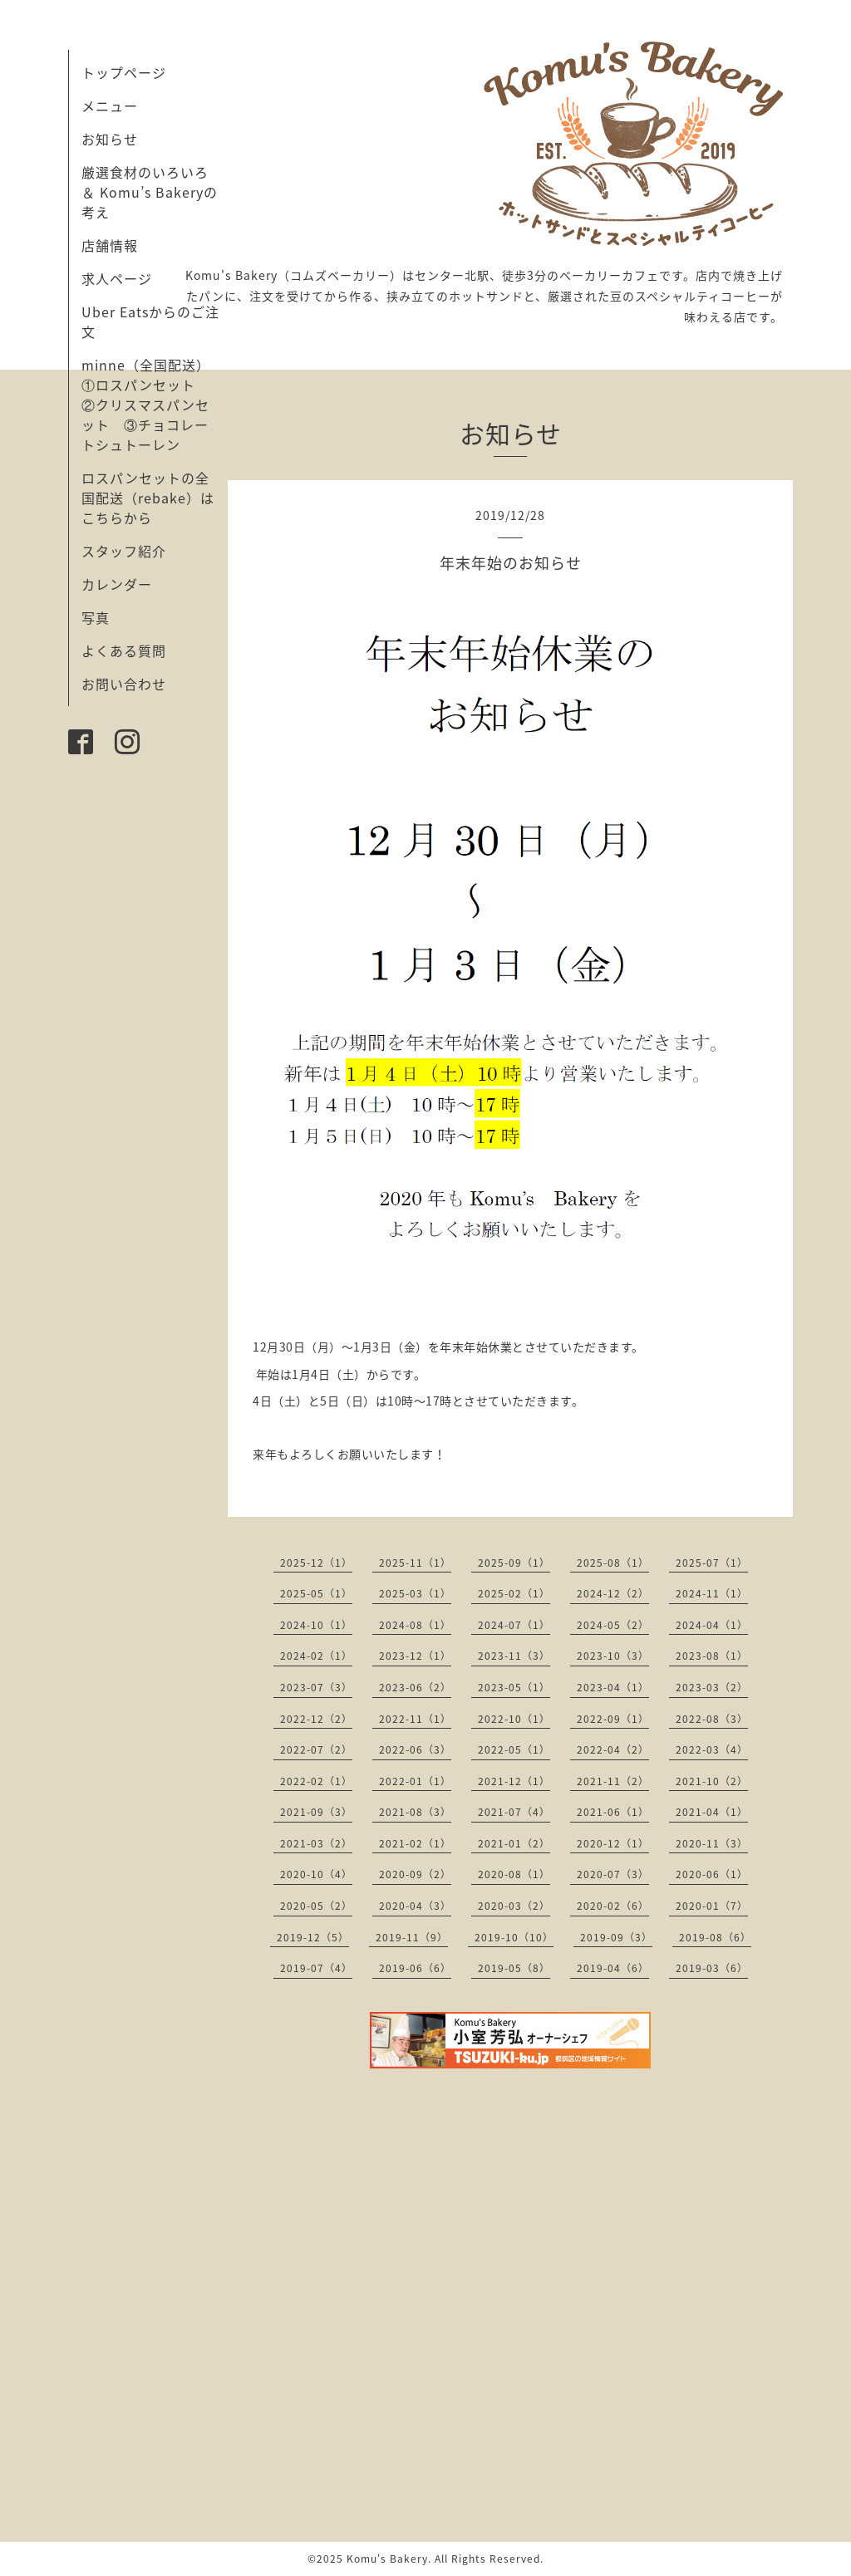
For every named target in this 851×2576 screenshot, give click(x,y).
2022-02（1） (316, 1781)
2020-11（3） (712, 1843)
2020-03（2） (514, 1905)
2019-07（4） (316, 1967)
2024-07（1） (514, 1624)
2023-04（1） (613, 1687)
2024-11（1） (712, 1593)
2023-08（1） (712, 1655)
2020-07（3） (613, 1874)
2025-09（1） (514, 1562)
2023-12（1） (415, 1655)
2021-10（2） (712, 1781)
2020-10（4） (316, 1874)
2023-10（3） (613, 1655)
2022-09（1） (613, 1718)
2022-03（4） (712, 1749)
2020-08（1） (514, 1874)
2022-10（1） (514, 1718)
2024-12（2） (613, 1593)
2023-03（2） (712, 1687)
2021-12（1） (514, 1781)
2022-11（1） (415, 1718)
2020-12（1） (613, 1843)
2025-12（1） (316, 1562)
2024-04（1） (712, 1624)
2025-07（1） (712, 1562)
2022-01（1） (415, 1781)
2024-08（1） (415, 1624)
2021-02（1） (415, 1843)
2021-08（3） (415, 1811)
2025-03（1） (415, 1593)
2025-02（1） (514, 1593)
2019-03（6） (712, 1967)
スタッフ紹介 (123, 551)
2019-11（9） (412, 1937)
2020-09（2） (415, 1874)
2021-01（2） (514, 1843)
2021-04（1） (712, 1811)
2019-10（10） (514, 1937)
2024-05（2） (613, 1624)
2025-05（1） (316, 1593)
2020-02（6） (613, 1905)
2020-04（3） (415, 1905)
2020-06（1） (712, 1874)
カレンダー (116, 584)
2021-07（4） (514, 1811)
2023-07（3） (316, 1687)
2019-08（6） (715, 1937)
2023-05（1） (514, 1687)
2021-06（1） (613, 1811)
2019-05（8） (514, 1967)
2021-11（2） (613, 1781)
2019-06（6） (415, 1967)
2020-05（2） (316, 1905)
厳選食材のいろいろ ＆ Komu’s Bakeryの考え (149, 192)
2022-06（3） (415, 1749)
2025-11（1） (415, 1562)
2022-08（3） (712, 1718)
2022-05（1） (514, 1749)
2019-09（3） (616, 1937)
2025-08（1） (613, 1562)
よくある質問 (123, 650)
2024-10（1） (316, 1624)
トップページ (123, 72)
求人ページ (116, 278)
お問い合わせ (123, 684)
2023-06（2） (415, 1687)
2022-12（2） (316, 1718)
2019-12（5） (313, 1937)
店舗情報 (109, 245)
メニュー (109, 105)
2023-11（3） (514, 1655)
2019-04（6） (613, 1967)
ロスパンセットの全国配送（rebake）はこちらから (147, 497)
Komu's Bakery (387, 2558)
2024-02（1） (316, 1655)
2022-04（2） (613, 1749)
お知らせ (109, 139)
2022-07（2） (316, 1749)
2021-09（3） (316, 1811)
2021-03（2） (316, 1843)
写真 (95, 617)
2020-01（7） (712, 1905)
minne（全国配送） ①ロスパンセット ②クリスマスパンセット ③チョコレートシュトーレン (152, 404)
